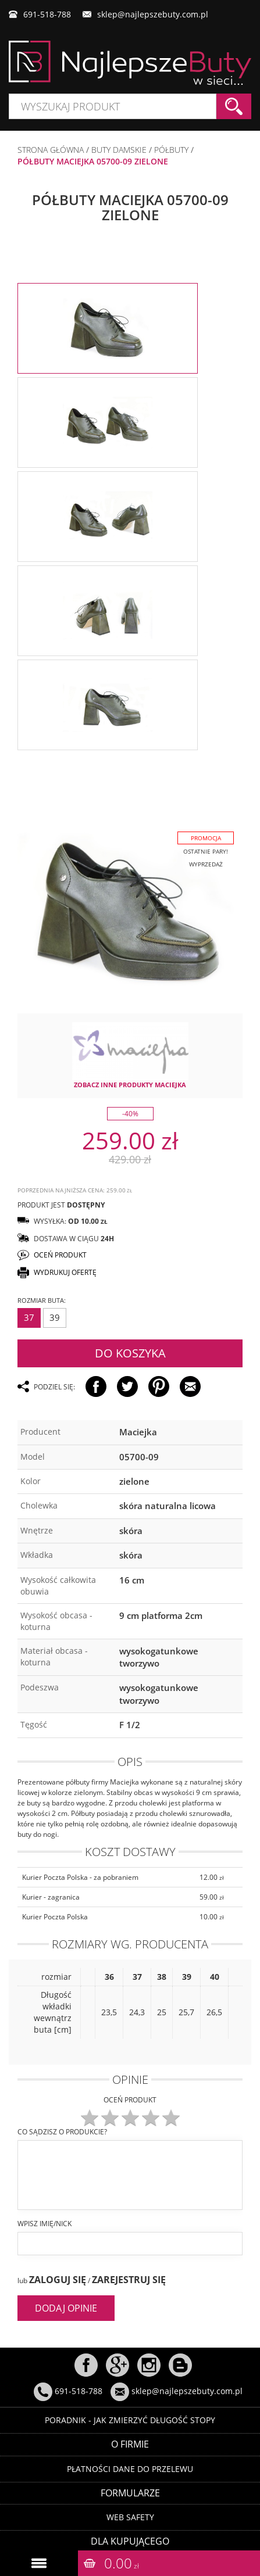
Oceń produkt (130, 2100)
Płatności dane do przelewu (130, 2468)
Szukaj (233, 106)
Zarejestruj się (129, 2279)
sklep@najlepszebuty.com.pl (152, 14)
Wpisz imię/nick (44, 2224)
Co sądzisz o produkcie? (62, 2132)
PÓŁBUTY (171, 149)
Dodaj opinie (66, 2308)
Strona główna (50, 149)
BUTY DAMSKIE (119, 149)
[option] (107, 328)
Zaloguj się (57, 2279)
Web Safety (130, 2517)
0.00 (121, 2563)
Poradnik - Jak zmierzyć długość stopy (130, 2419)
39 (54, 1317)
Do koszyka (130, 1353)
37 (29, 1317)
